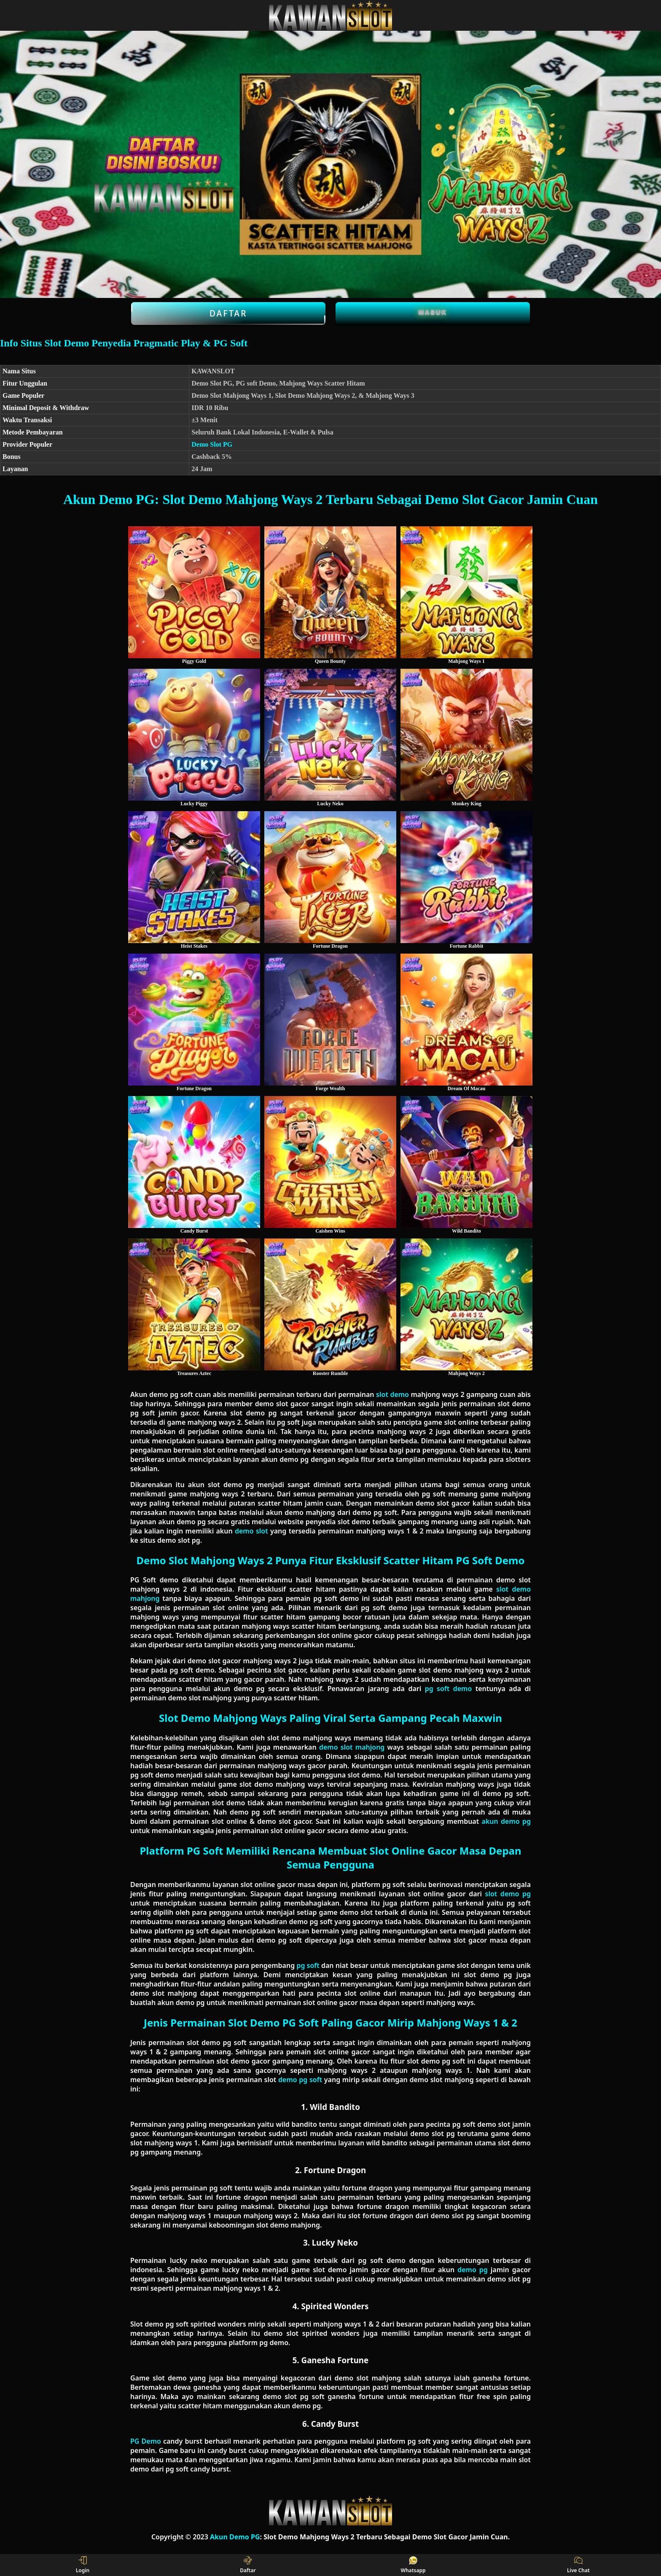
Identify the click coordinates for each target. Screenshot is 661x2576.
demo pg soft (300, 2079)
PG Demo (145, 2441)
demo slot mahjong (351, 1747)
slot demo (392, 1394)
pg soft (307, 1965)
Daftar (228, 313)
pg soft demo (448, 1688)
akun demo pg (506, 1821)
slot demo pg (508, 1893)
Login (83, 2565)
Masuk (433, 312)
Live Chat (578, 2565)
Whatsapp (413, 2565)
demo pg (472, 2269)
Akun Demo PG (235, 2536)
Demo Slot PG (211, 444)
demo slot (251, 1531)
